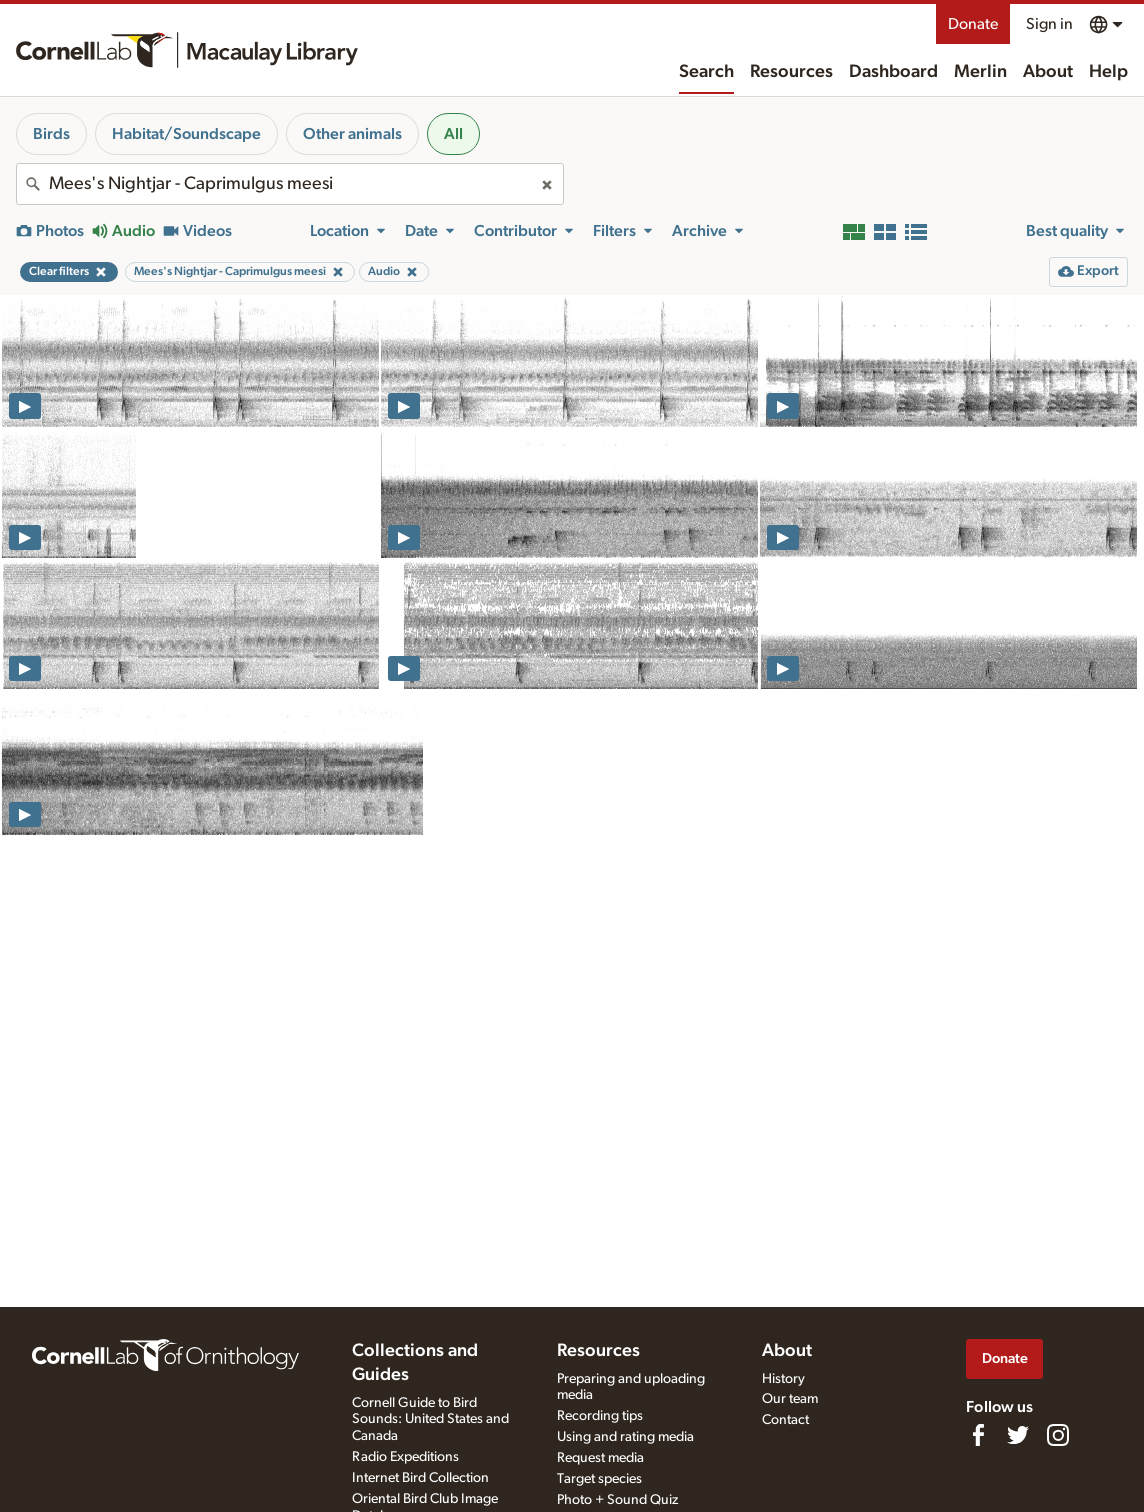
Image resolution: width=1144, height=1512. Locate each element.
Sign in (1049, 24)
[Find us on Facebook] (978, 1435)
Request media (600, 1458)
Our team (790, 1399)
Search (706, 72)
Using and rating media (625, 1437)
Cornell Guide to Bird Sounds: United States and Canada (430, 1420)
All (453, 134)
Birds (51, 134)
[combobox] (290, 184)
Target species (599, 1479)
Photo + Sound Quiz (617, 1500)
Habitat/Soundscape (186, 134)
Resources (791, 72)
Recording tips (600, 1416)
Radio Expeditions (405, 1457)
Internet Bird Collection (420, 1478)
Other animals (352, 134)
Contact (785, 1420)
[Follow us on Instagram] (1058, 1435)
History (783, 1379)
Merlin (980, 72)
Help (1108, 72)
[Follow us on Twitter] (1018, 1435)
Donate (973, 24)
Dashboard (893, 72)
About (1048, 72)
